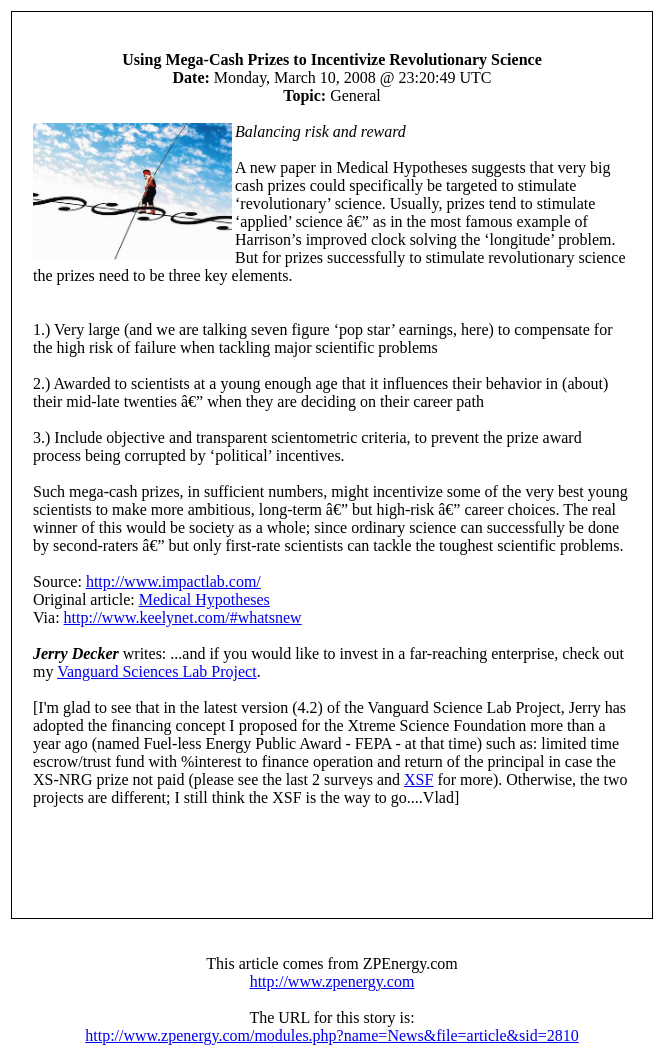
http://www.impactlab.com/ (173, 581)
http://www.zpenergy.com (332, 981)
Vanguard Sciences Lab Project (156, 671)
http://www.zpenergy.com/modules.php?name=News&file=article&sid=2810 (331, 1035)
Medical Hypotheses (204, 599)
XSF (418, 779)
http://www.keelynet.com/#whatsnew (183, 617)
